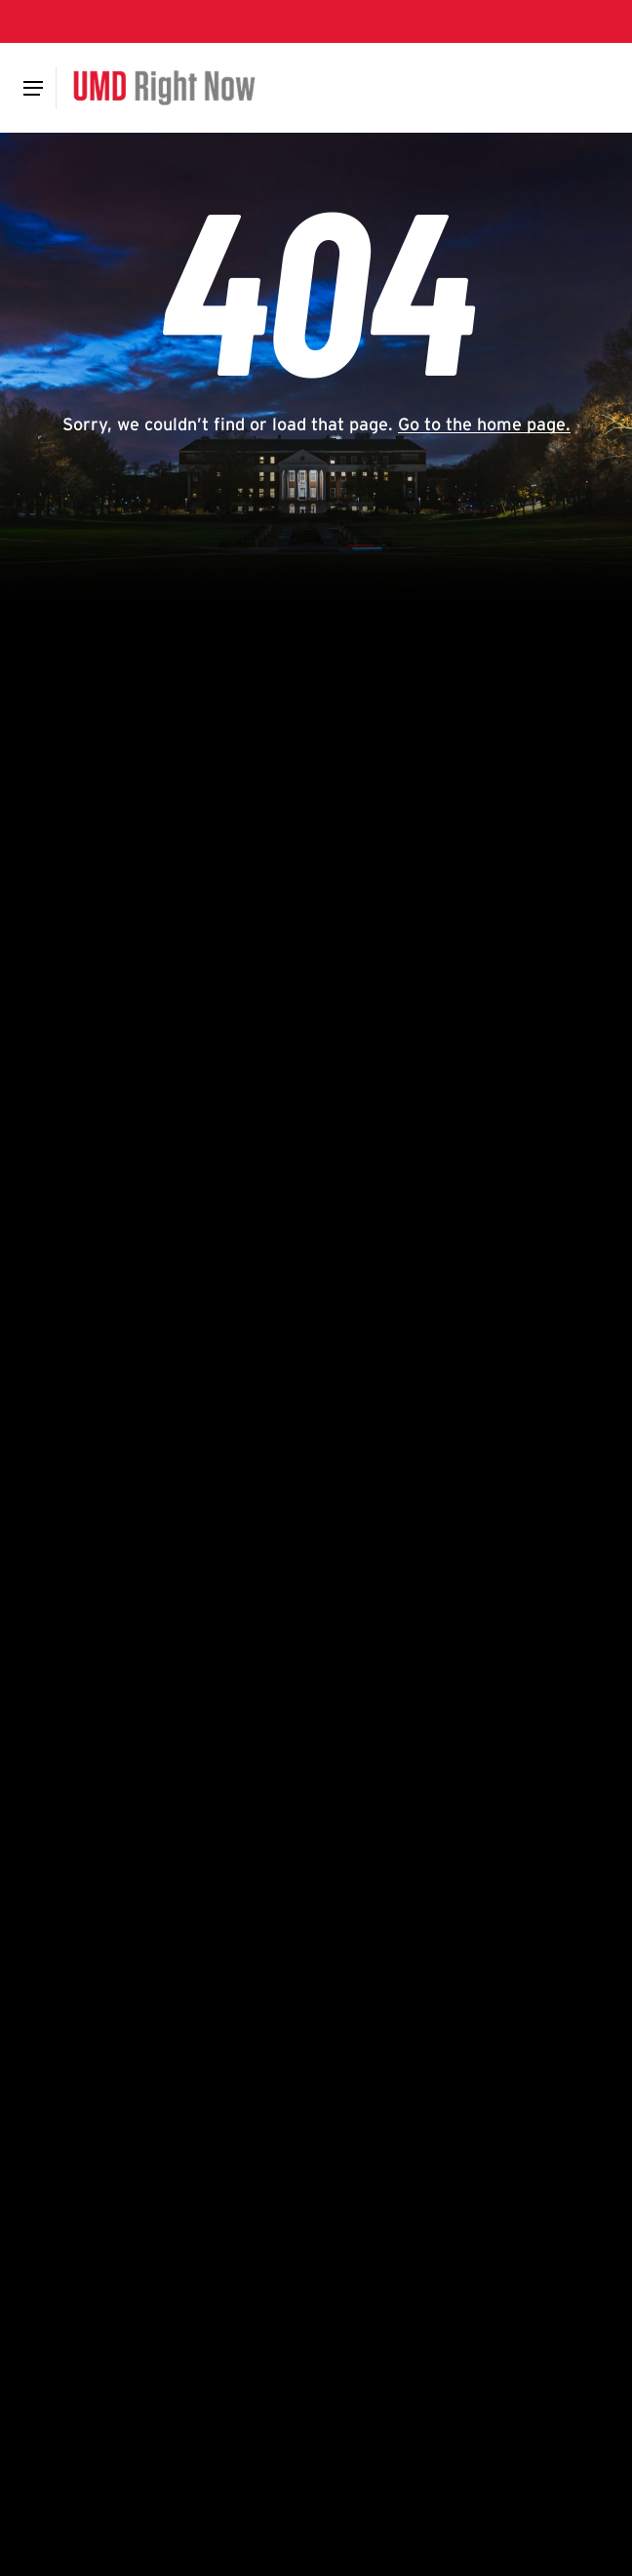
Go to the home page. (484, 424)
